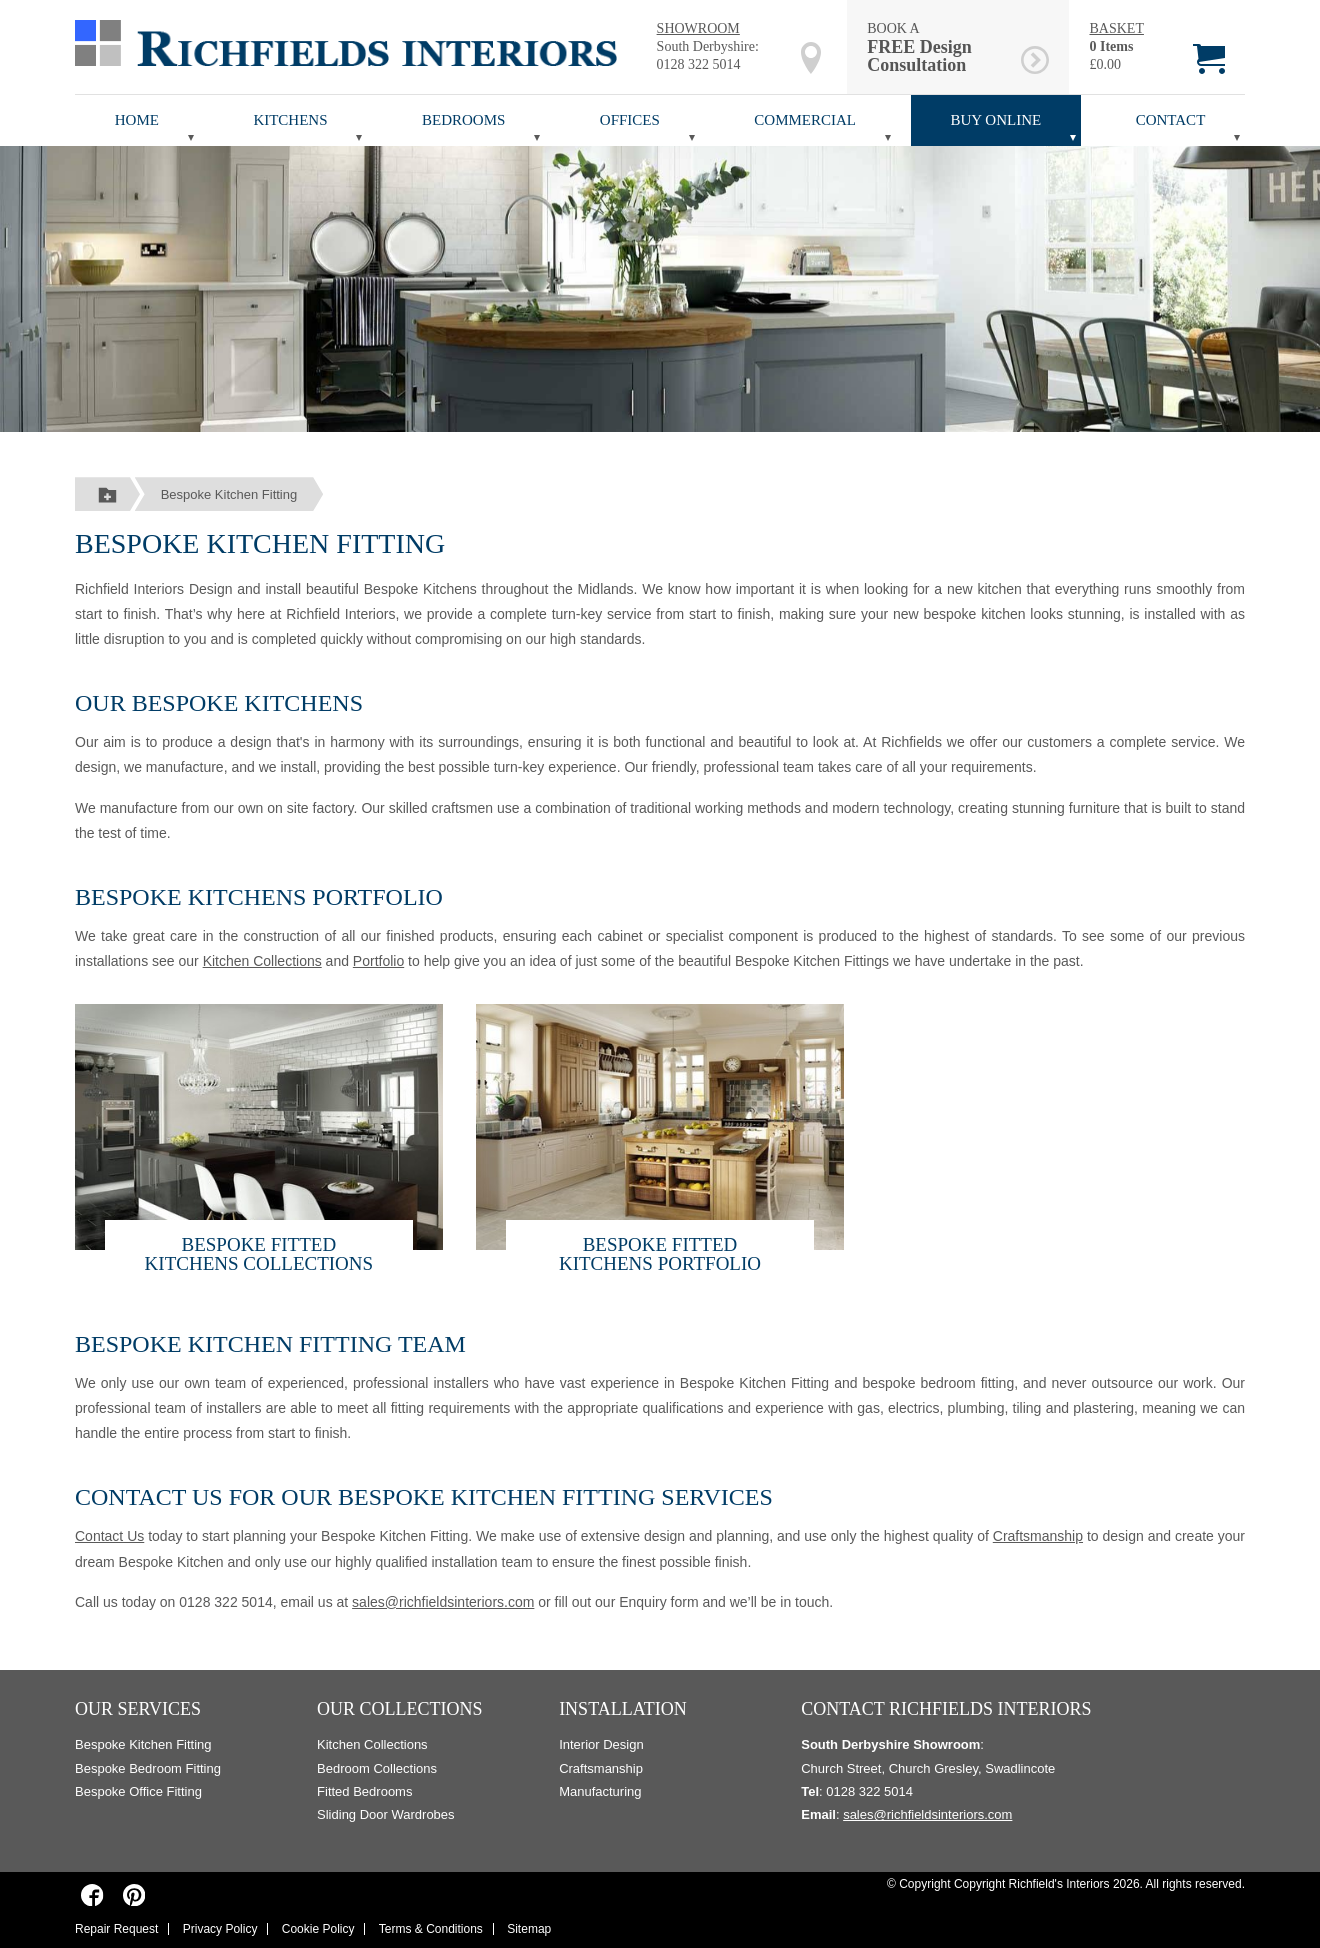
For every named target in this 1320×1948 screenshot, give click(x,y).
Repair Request (116, 1929)
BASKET (1116, 28)
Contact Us (109, 1536)
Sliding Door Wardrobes (386, 1814)
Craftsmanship (1038, 1536)
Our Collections (400, 1709)
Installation (623, 1709)
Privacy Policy (220, 1929)
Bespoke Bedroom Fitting (148, 1768)
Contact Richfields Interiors (946, 1709)
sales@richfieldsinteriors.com (443, 1602)
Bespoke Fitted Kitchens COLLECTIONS (259, 1254)
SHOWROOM (698, 28)
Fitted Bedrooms (364, 1791)
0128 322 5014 (699, 64)
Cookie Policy (318, 1929)
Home (137, 120)
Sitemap (529, 1929)
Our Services (138, 1709)
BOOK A (940, 47)
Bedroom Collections (377, 1768)
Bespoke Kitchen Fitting (229, 494)
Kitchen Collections (262, 961)
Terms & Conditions (431, 1929)
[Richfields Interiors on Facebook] (92, 1895)
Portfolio (378, 961)
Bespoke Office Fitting (138, 1791)
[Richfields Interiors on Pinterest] (133, 1895)
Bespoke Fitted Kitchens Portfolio (660, 1254)
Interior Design (601, 1744)
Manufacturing (600, 1791)
